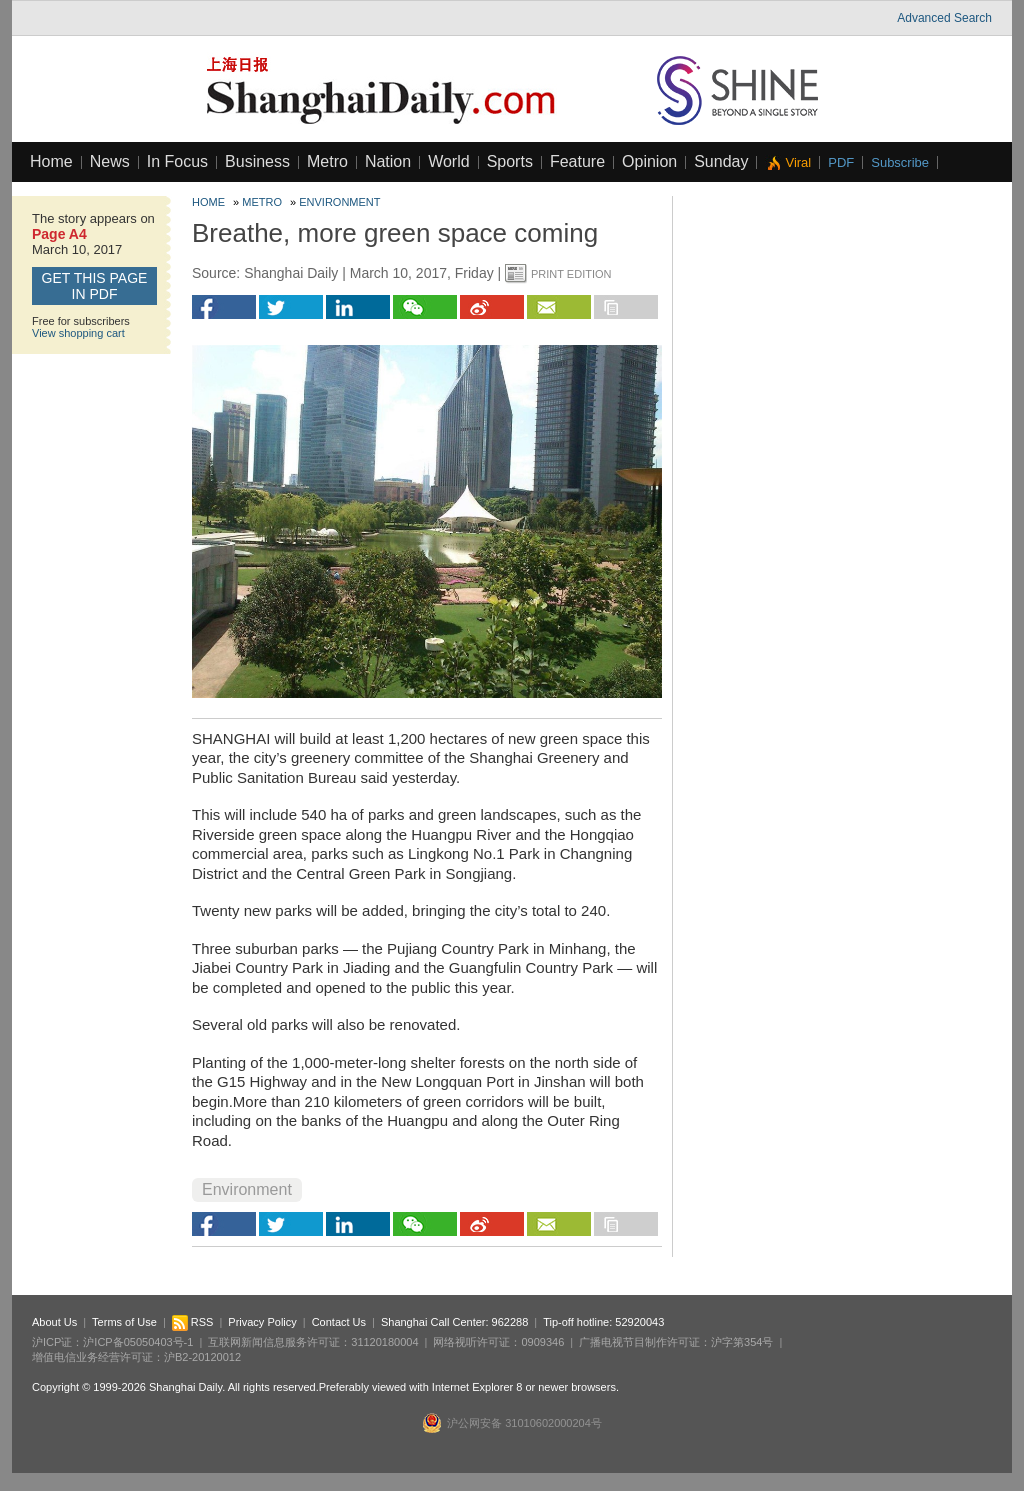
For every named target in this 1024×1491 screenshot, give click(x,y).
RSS (193, 1322)
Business (257, 161)
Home (51, 161)
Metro (327, 161)
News (110, 161)
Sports (510, 161)
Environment (339, 202)
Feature (577, 161)
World (449, 161)
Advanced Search (944, 18)
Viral (798, 162)
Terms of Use (124, 1322)
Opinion (649, 161)
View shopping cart (78, 333)
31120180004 (384, 1342)
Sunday (721, 161)
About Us (54, 1322)
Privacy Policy (262, 1322)
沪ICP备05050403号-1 (138, 1342)
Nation (388, 161)
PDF (841, 162)
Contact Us (339, 1322)
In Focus (177, 161)
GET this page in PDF (95, 286)
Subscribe (900, 162)
